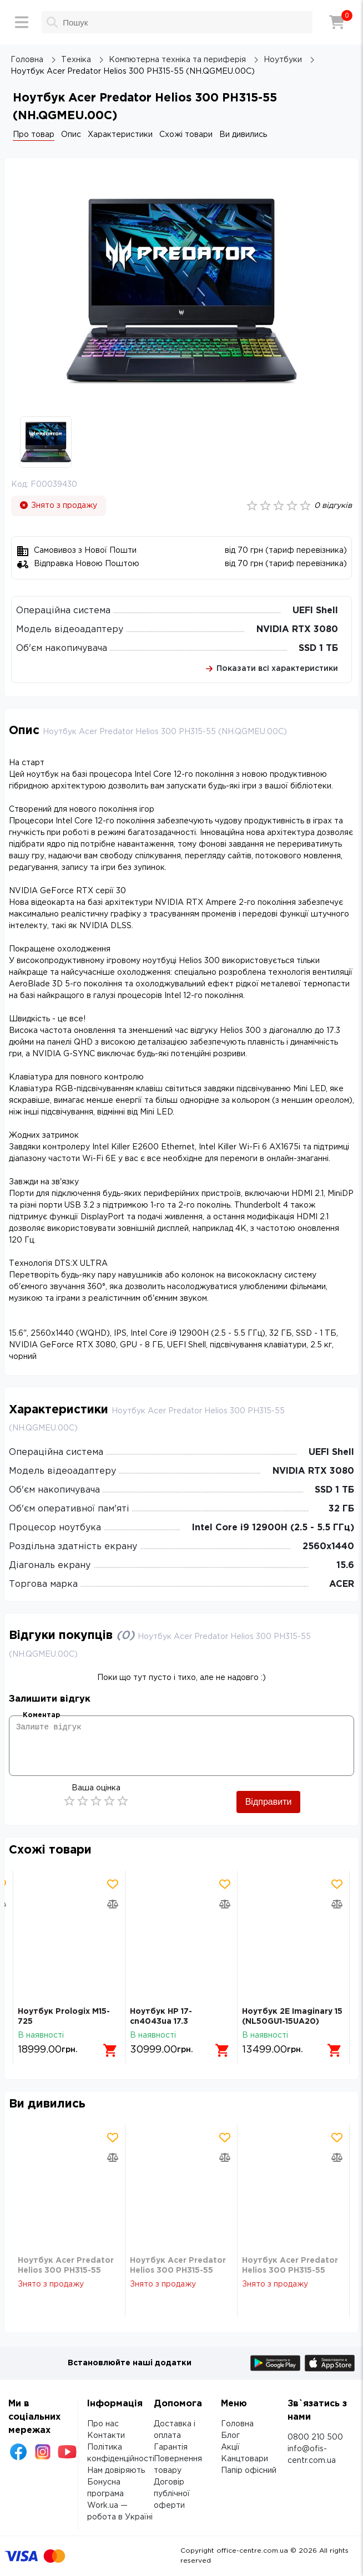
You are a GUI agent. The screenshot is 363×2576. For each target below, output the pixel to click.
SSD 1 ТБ (318, 648)
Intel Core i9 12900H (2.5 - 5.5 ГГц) (273, 1528)
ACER (341, 1584)
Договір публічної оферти (172, 2494)
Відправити (268, 1801)
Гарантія (171, 2447)
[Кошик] (337, 22)
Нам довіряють (116, 2470)
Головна (237, 2424)
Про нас (103, 2424)
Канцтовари (244, 2459)
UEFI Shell (315, 611)
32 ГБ (341, 1509)
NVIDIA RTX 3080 (297, 629)
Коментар (41, 1715)
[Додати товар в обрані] (112, 1884)
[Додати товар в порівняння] (112, 1904)
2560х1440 (328, 1546)
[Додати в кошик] (110, 2050)
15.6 (345, 1565)
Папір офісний (248, 2470)
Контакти (106, 2435)
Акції (230, 2447)
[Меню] (21, 22)
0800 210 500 (315, 2437)
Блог (230, 2435)
